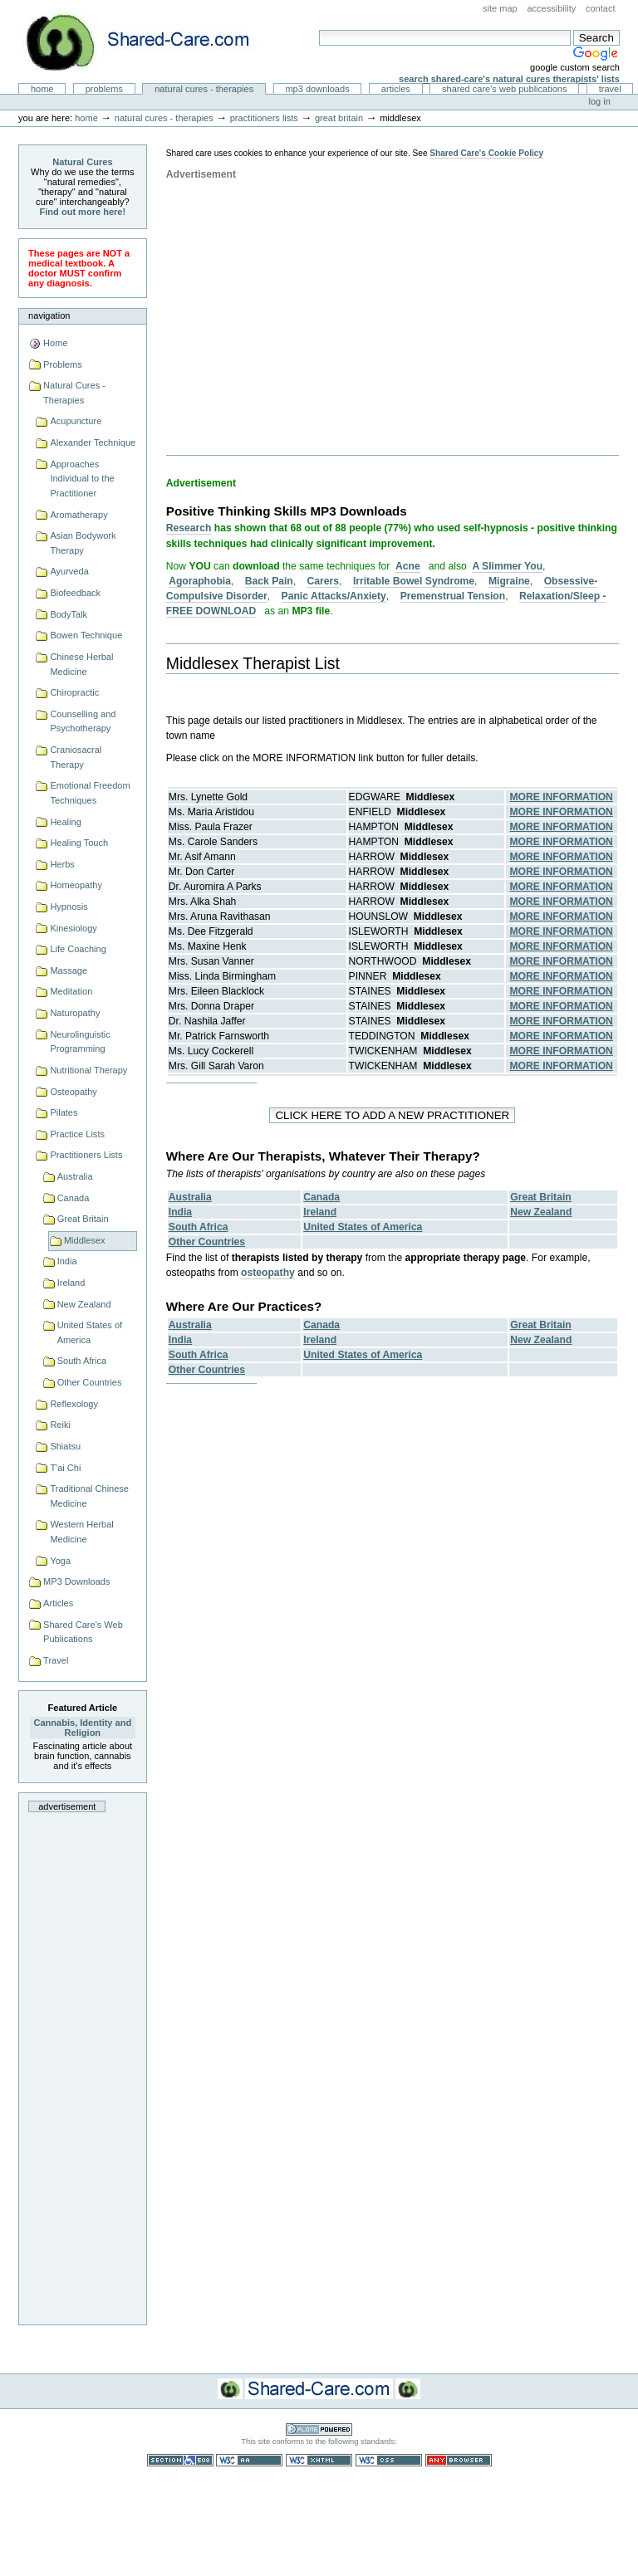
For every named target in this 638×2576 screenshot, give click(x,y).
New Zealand (84, 1304)
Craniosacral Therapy (75, 757)
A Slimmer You (507, 566)
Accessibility (551, 8)
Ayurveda (69, 571)
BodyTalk (68, 614)
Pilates (63, 1112)
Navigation (49, 315)
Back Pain (269, 581)
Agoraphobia (200, 581)
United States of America (90, 1332)
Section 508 (180, 2460)
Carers (323, 581)
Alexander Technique (92, 442)
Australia (75, 1176)
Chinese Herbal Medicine (81, 664)
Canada (73, 1198)
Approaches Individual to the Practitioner (82, 478)
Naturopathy (75, 1013)
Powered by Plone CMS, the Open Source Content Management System (319, 2429)
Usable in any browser (458, 2460)
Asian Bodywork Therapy (82, 542)
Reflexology (74, 1404)
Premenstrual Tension (452, 596)
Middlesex (85, 1240)
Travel (610, 89)
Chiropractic (74, 692)
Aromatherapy (78, 515)
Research (189, 528)
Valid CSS (389, 2460)
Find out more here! (83, 212)
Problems (104, 89)
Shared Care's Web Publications (504, 89)
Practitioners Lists (264, 118)
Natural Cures (82, 162)
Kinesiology (73, 928)
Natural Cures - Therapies (204, 89)
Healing (65, 822)
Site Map (500, 8)
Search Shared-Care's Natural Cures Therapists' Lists (509, 79)
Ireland (71, 1283)
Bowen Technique (86, 635)
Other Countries (89, 1382)
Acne (407, 566)
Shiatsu (65, 1446)
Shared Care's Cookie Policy (486, 153)
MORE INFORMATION (561, 797)
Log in (600, 101)
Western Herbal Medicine (81, 1531)
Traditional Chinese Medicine (89, 1496)
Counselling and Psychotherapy (82, 721)
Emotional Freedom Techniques (90, 792)
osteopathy (268, 1272)
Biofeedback (75, 593)
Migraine (509, 581)
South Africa (81, 1361)
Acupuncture (75, 421)
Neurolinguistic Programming (80, 1041)
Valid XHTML (319, 2460)
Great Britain (339, 118)
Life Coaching (78, 949)
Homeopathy (76, 885)
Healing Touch (79, 843)
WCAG (249, 2460)
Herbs (62, 864)
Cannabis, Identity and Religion (83, 1728)
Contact (601, 8)
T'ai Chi (65, 1468)
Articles (395, 89)
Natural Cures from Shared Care (150, 42)
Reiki (60, 1425)
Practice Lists (77, 1134)
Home (42, 89)
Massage (68, 970)
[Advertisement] (82, 2064)
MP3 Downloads (317, 89)
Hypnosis (68, 907)
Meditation (71, 991)
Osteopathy (73, 1092)
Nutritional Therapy (88, 1070)
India (67, 1261)
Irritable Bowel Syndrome (413, 581)
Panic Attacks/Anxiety (334, 596)
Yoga (60, 1561)
